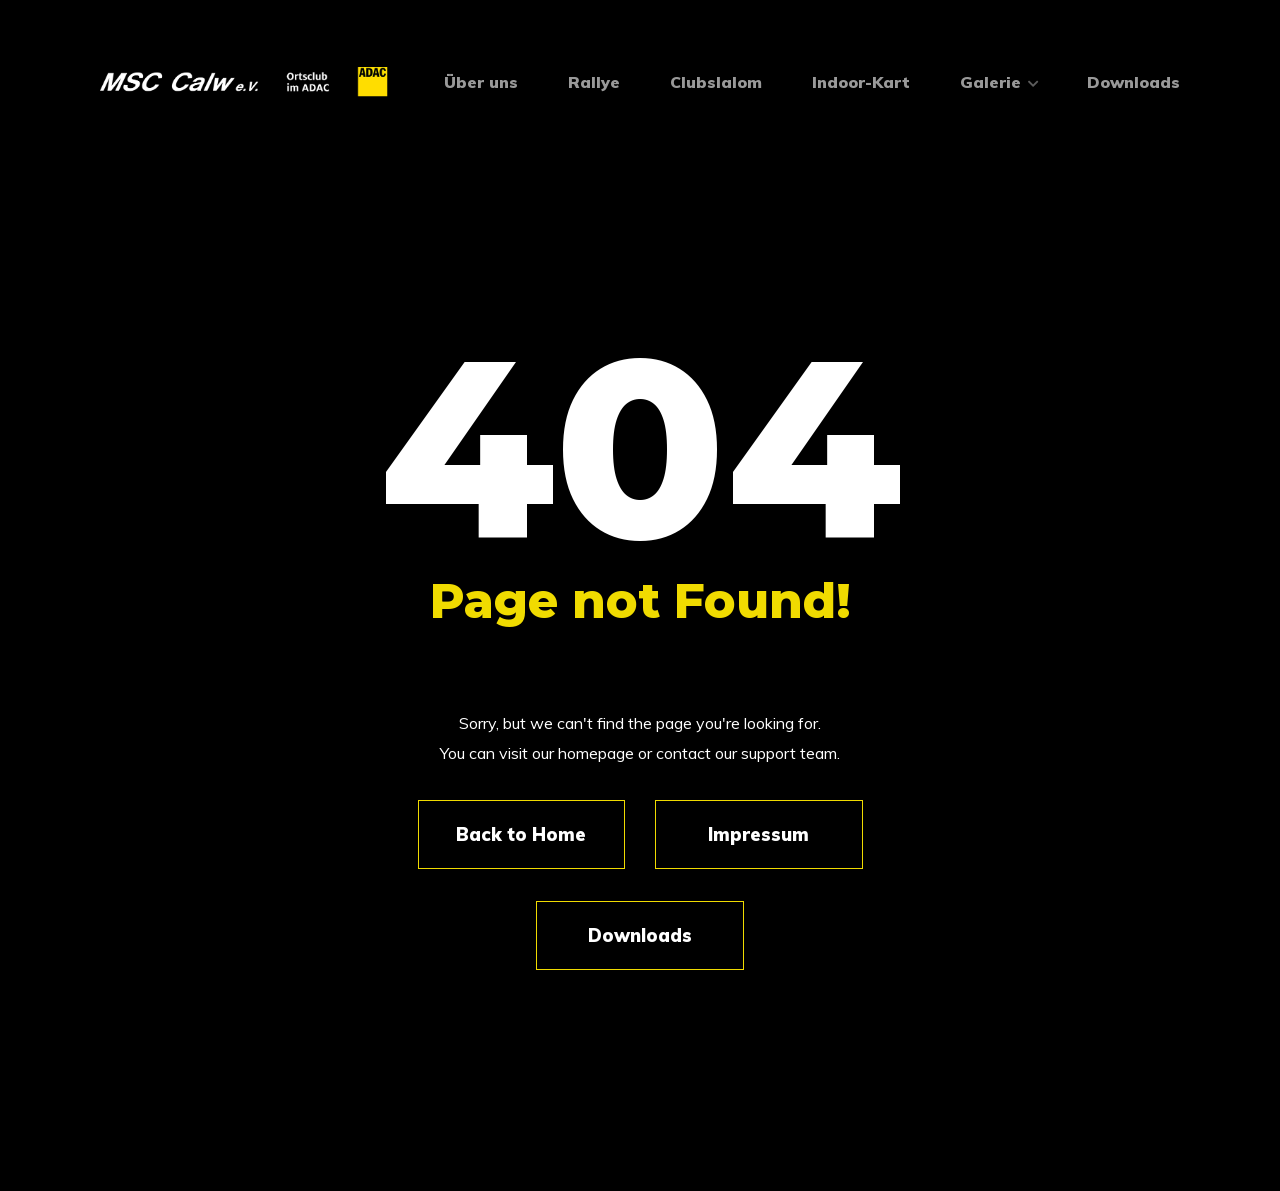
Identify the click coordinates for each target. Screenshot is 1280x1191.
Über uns (481, 82)
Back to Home (521, 834)
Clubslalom (716, 82)
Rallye (594, 82)
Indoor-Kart (861, 82)
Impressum (758, 834)
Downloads (1133, 82)
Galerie (998, 82)
